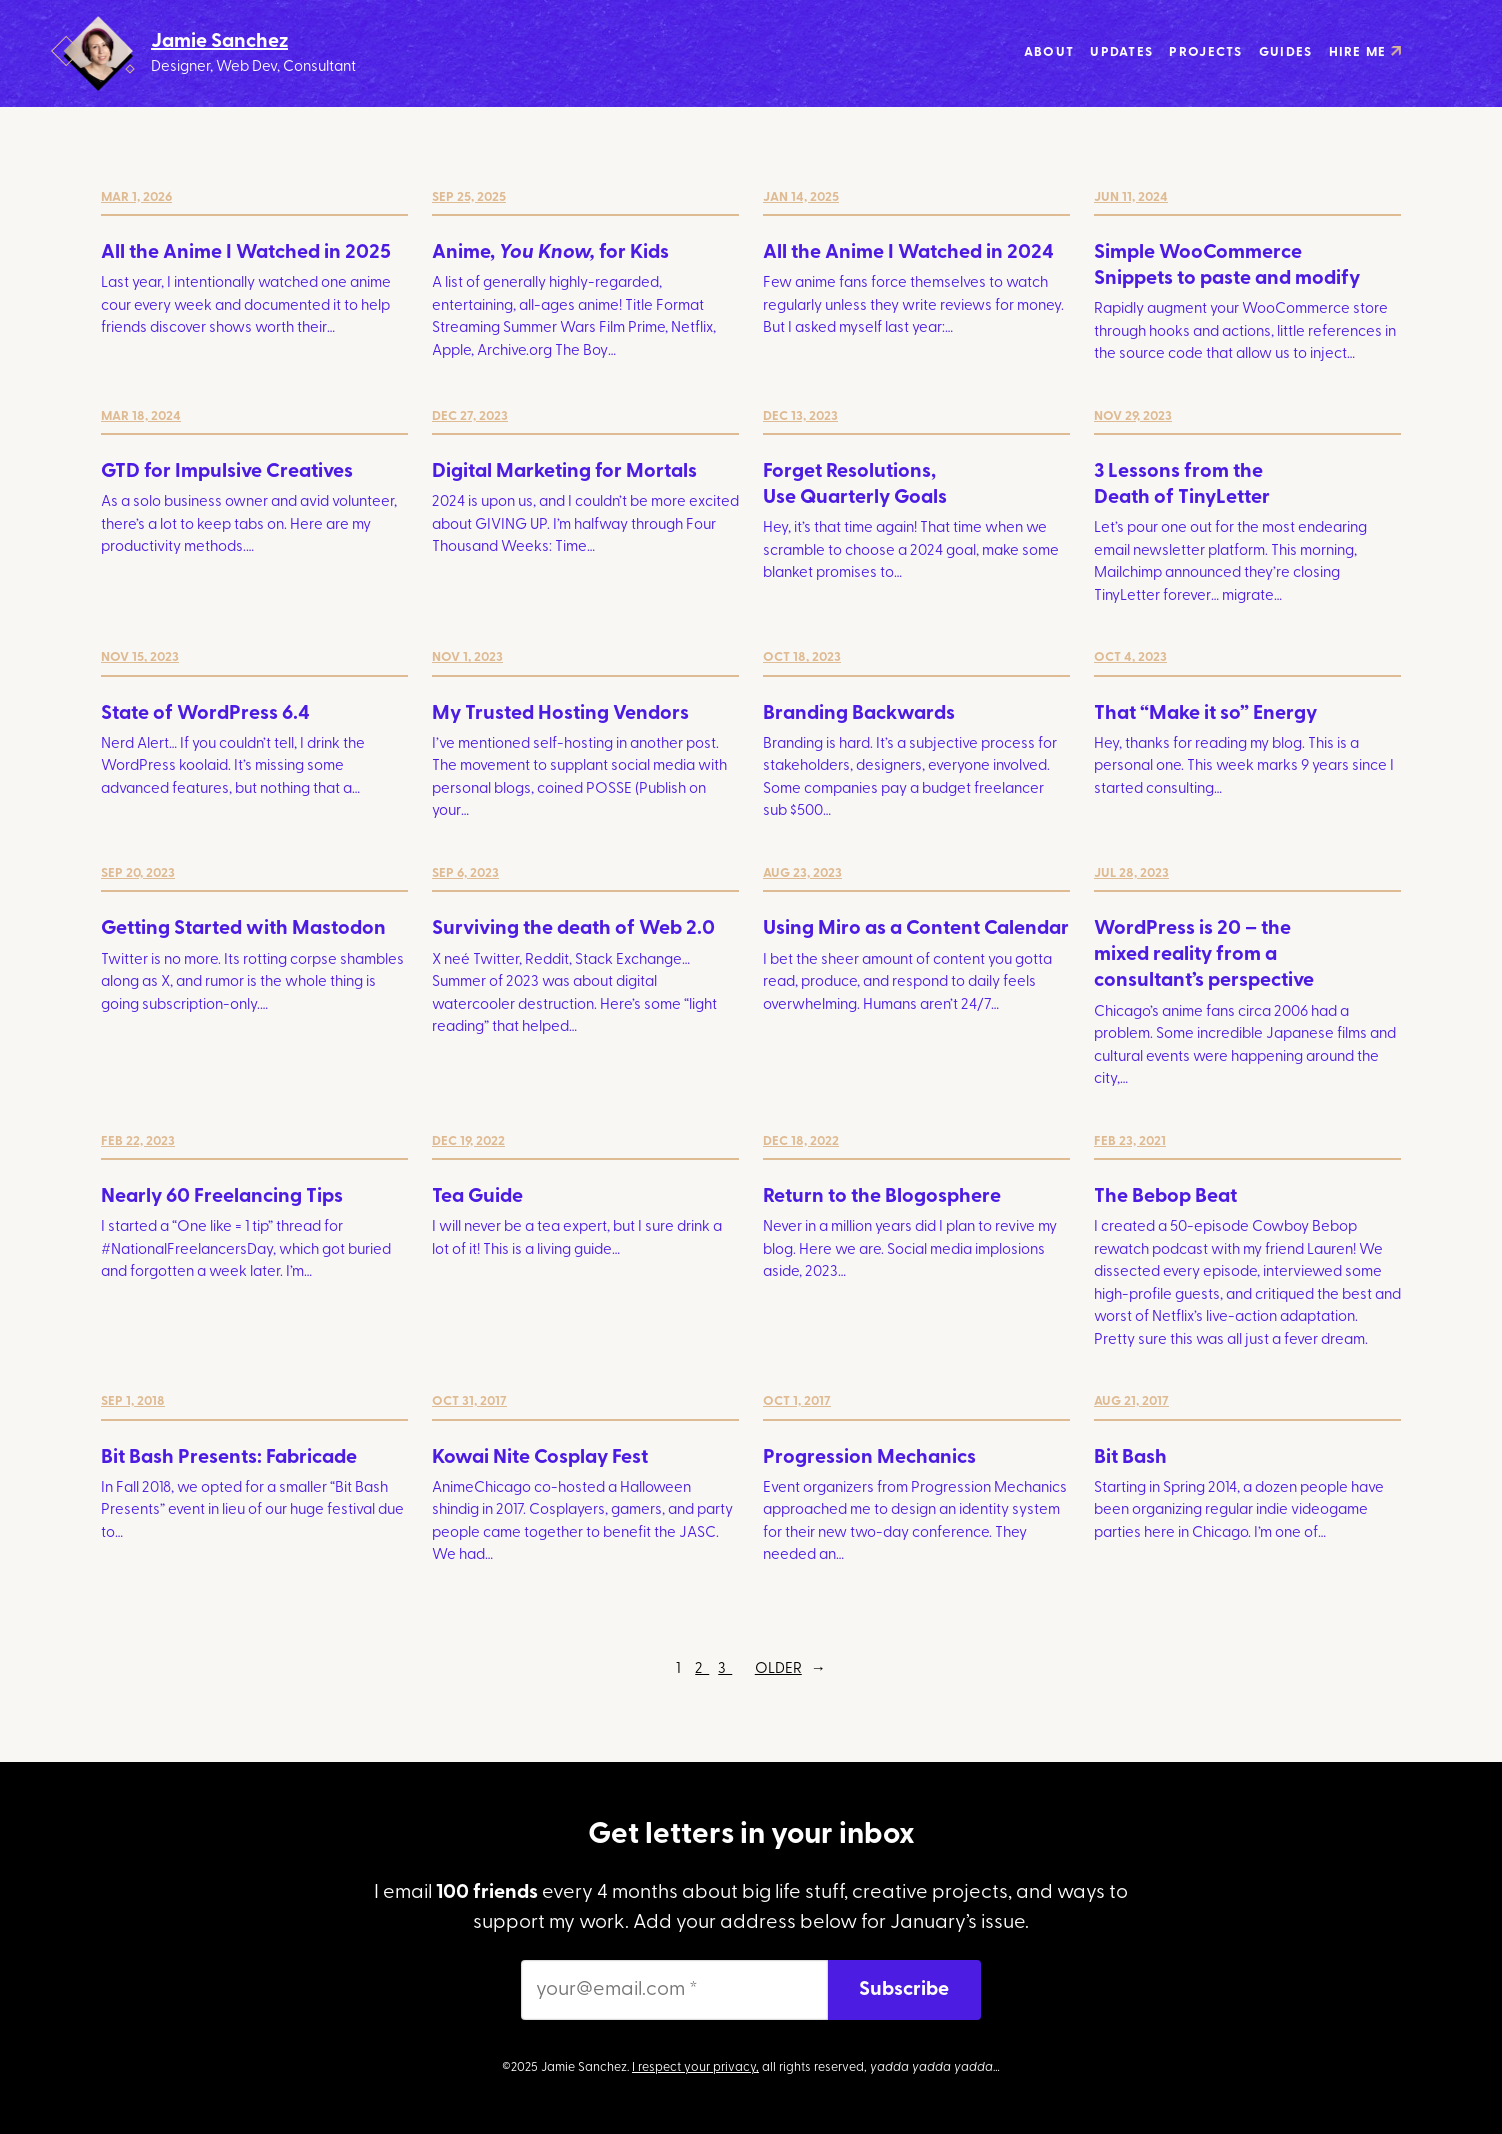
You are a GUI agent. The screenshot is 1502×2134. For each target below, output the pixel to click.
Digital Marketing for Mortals (564, 472)
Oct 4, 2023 (1130, 657)
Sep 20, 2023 (138, 873)
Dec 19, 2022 (468, 1141)
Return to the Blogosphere (882, 1197)
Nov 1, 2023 (467, 657)
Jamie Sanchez (219, 42)
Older (790, 1670)
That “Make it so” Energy (1205, 714)
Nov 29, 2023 (1133, 416)
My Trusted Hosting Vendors (560, 714)
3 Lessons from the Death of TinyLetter (1182, 485)
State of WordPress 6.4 (205, 714)
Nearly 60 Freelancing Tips (222, 1197)
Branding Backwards (859, 714)
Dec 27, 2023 (470, 416)
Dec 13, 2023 (800, 416)
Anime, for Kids (550, 253)
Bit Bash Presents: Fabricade (229, 1458)
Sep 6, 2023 (465, 873)
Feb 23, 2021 (1130, 1141)
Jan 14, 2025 (801, 197)
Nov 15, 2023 (140, 657)
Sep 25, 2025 (469, 197)
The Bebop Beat (1165, 1197)
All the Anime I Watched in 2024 (908, 253)
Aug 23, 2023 (802, 873)
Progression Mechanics (869, 1458)
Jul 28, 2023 (1131, 873)
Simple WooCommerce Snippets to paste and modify (1227, 266)
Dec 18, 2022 (801, 1141)
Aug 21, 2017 (1131, 1401)
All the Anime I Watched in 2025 (246, 253)
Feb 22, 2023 (138, 1141)
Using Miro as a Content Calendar (916, 929)
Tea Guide (477, 1197)
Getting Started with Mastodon (243, 929)
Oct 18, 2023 (802, 657)
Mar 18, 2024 (141, 416)
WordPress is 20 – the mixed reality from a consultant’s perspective (1204, 955)
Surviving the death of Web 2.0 (573, 929)
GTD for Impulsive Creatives (227, 472)
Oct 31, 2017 (469, 1401)
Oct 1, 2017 (797, 1401)
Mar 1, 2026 (136, 197)
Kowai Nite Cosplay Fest (540, 1458)
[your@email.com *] (674, 1990)
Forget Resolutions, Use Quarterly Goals (855, 485)
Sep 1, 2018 (133, 1401)
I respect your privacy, (695, 2068)
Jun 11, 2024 (1131, 197)
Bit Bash (1130, 1458)
